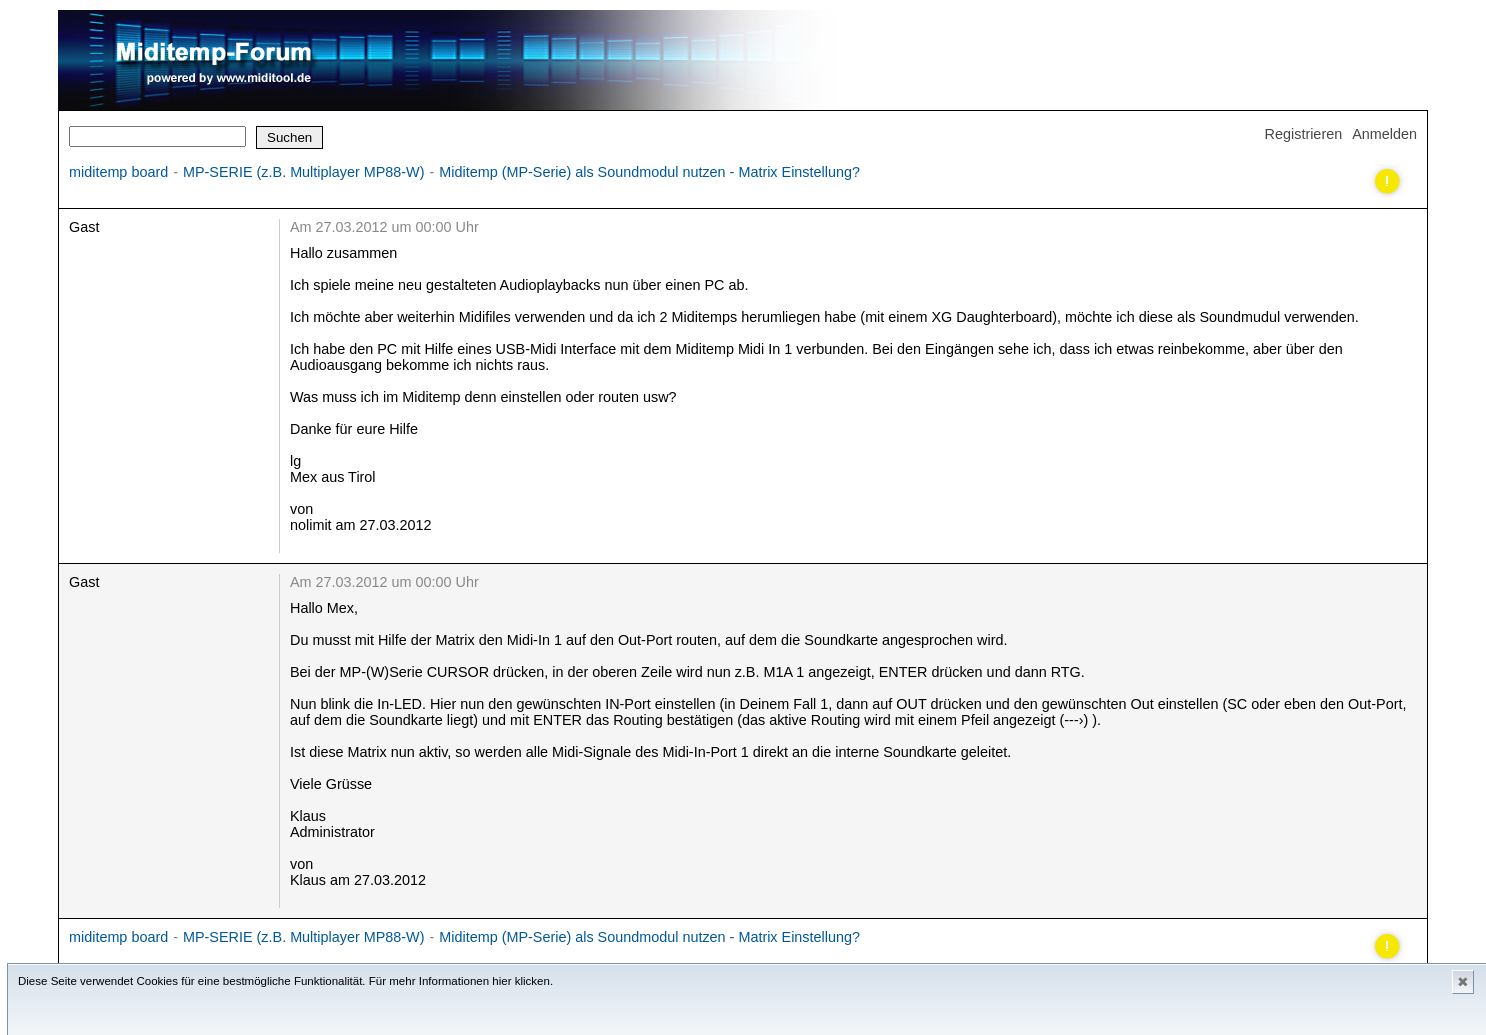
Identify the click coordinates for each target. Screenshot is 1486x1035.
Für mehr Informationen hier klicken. (461, 981)
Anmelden (1384, 134)
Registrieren (1304, 134)
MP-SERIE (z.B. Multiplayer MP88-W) (303, 172)
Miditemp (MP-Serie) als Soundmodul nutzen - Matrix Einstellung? (649, 172)
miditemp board (118, 172)
